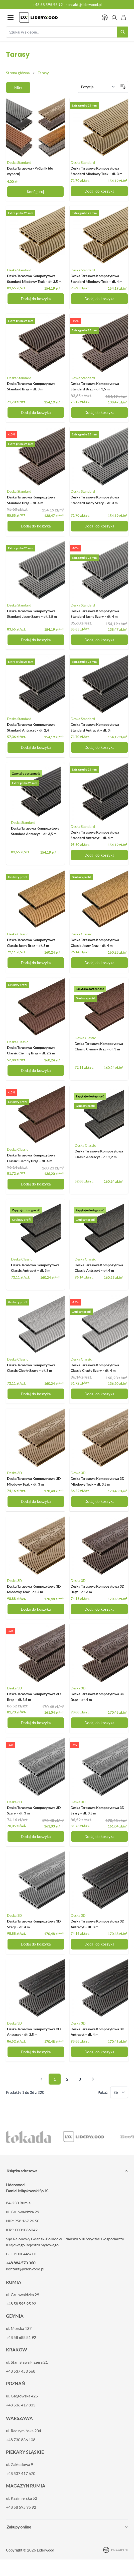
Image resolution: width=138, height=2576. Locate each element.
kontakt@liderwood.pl (84, 4)
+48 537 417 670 (20, 2473)
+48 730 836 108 (20, 2439)
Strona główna (18, 73)
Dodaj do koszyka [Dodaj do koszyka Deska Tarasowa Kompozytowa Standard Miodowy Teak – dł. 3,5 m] (36, 298)
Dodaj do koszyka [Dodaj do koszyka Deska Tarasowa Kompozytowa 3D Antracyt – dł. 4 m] (99, 2052)
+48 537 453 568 (20, 2371)
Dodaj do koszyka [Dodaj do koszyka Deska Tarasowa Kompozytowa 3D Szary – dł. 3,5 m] (99, 1836)
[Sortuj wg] (98, 86)
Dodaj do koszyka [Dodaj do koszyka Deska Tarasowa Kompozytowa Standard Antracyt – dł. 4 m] (99, 855)
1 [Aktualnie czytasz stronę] (55, 2079)
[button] (18, 87)
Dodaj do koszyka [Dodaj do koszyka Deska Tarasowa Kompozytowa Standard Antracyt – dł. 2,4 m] (36, 747)
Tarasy (43, 73)
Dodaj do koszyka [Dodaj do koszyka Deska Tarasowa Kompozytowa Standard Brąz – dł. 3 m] (36, 412)
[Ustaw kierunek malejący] (122, 86)
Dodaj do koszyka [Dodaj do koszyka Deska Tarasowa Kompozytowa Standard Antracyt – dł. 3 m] (99, 747)
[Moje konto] (114, 18)
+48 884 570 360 (20, 2262)
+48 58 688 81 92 (21, 2337)
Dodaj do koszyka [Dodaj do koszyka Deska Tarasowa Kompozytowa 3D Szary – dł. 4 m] (36, 1944)
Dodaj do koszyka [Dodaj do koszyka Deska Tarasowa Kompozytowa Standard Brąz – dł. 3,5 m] (99, 412)
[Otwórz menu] (11, 18)
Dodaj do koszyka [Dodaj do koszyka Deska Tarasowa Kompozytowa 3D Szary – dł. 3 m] (36, 1836)
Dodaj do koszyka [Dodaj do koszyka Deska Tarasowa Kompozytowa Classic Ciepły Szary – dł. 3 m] (36, 1394)
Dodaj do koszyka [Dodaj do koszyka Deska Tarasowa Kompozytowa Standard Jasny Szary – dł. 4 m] (99, 639)
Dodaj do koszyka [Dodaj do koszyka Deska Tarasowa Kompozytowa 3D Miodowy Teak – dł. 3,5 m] (99, 1501)
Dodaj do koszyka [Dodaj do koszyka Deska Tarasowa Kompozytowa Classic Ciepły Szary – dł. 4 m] (99, 1394)
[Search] (122, 32)
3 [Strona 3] (80, 2079)
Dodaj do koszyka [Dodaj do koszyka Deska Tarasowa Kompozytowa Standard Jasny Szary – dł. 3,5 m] (36, 639)
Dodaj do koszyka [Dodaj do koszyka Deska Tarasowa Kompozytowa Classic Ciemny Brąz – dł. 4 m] (36, 1184)
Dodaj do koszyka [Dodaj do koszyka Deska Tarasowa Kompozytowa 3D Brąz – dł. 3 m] (99, 1609)
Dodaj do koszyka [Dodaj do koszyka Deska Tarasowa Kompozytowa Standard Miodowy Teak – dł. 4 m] (99, 298)
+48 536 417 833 (20, 2404)
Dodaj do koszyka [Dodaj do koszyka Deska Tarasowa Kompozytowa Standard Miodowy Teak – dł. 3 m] (99, 191)
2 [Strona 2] (67, 2079)
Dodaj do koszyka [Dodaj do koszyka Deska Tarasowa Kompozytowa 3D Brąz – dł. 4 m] (99, 1722)
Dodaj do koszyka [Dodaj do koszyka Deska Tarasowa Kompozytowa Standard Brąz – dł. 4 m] (36, 526)
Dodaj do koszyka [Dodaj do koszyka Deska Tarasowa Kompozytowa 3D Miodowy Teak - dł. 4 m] (36, 1609)
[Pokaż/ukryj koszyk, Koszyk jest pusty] (124, 18)
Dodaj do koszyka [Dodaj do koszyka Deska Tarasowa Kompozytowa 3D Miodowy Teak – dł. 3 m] (36, 1501)
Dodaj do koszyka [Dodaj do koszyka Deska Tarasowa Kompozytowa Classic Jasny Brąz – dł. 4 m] (99, 962)
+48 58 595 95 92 (48, 4)
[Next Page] (92, 2079)
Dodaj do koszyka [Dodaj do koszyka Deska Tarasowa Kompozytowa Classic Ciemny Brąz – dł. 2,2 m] (36, 1070)
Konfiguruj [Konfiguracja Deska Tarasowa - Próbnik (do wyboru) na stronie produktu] (35, 191)
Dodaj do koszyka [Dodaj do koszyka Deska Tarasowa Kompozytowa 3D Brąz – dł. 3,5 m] (36, 1722)
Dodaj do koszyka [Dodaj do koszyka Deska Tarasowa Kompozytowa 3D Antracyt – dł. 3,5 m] (36, 2052)
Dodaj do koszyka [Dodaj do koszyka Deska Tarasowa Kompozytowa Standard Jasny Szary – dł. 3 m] (99, 526)
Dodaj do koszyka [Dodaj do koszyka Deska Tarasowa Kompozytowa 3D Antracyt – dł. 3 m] (99, 1944)
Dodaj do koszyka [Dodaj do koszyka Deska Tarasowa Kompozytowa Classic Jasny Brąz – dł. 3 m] (36, 962)
